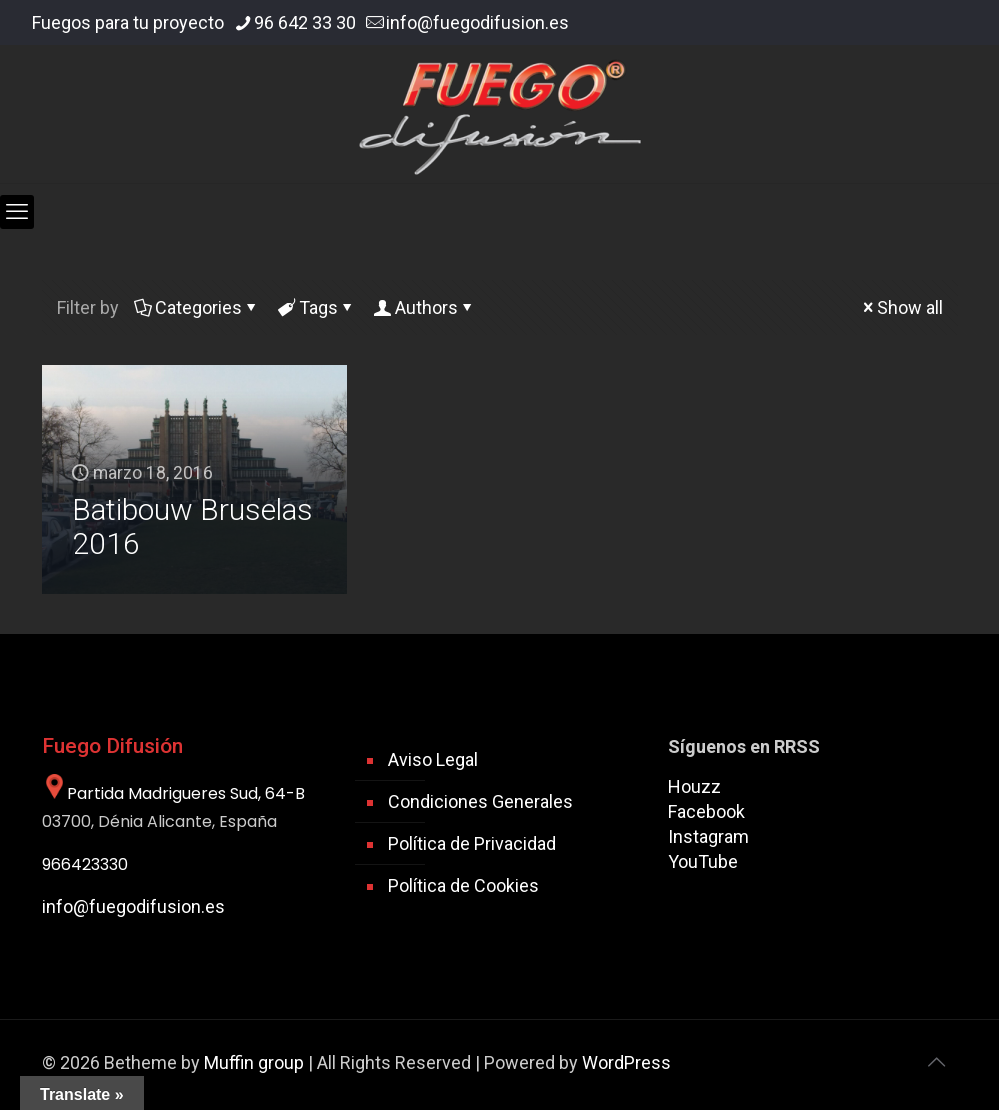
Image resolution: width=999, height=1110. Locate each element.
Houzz (694, 786)
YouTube (703, 861)
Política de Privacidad (472, 843)
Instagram (708, 836)
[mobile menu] (17, 212)
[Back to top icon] (937, 1062)
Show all (901, 307)
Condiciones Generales (480, 801)
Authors (425, 307)
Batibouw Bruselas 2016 (192, 526)
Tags (317, 307)
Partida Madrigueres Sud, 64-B (173, 793)
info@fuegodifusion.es (133, 906)
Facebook (706, 811)
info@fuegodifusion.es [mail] (477, 22)
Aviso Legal (433, 759)
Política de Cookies (463, 885)
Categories (197, 307)
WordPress (626, 1062)
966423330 (85, 864)
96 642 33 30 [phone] (305, 22)
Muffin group (254, 1062)
